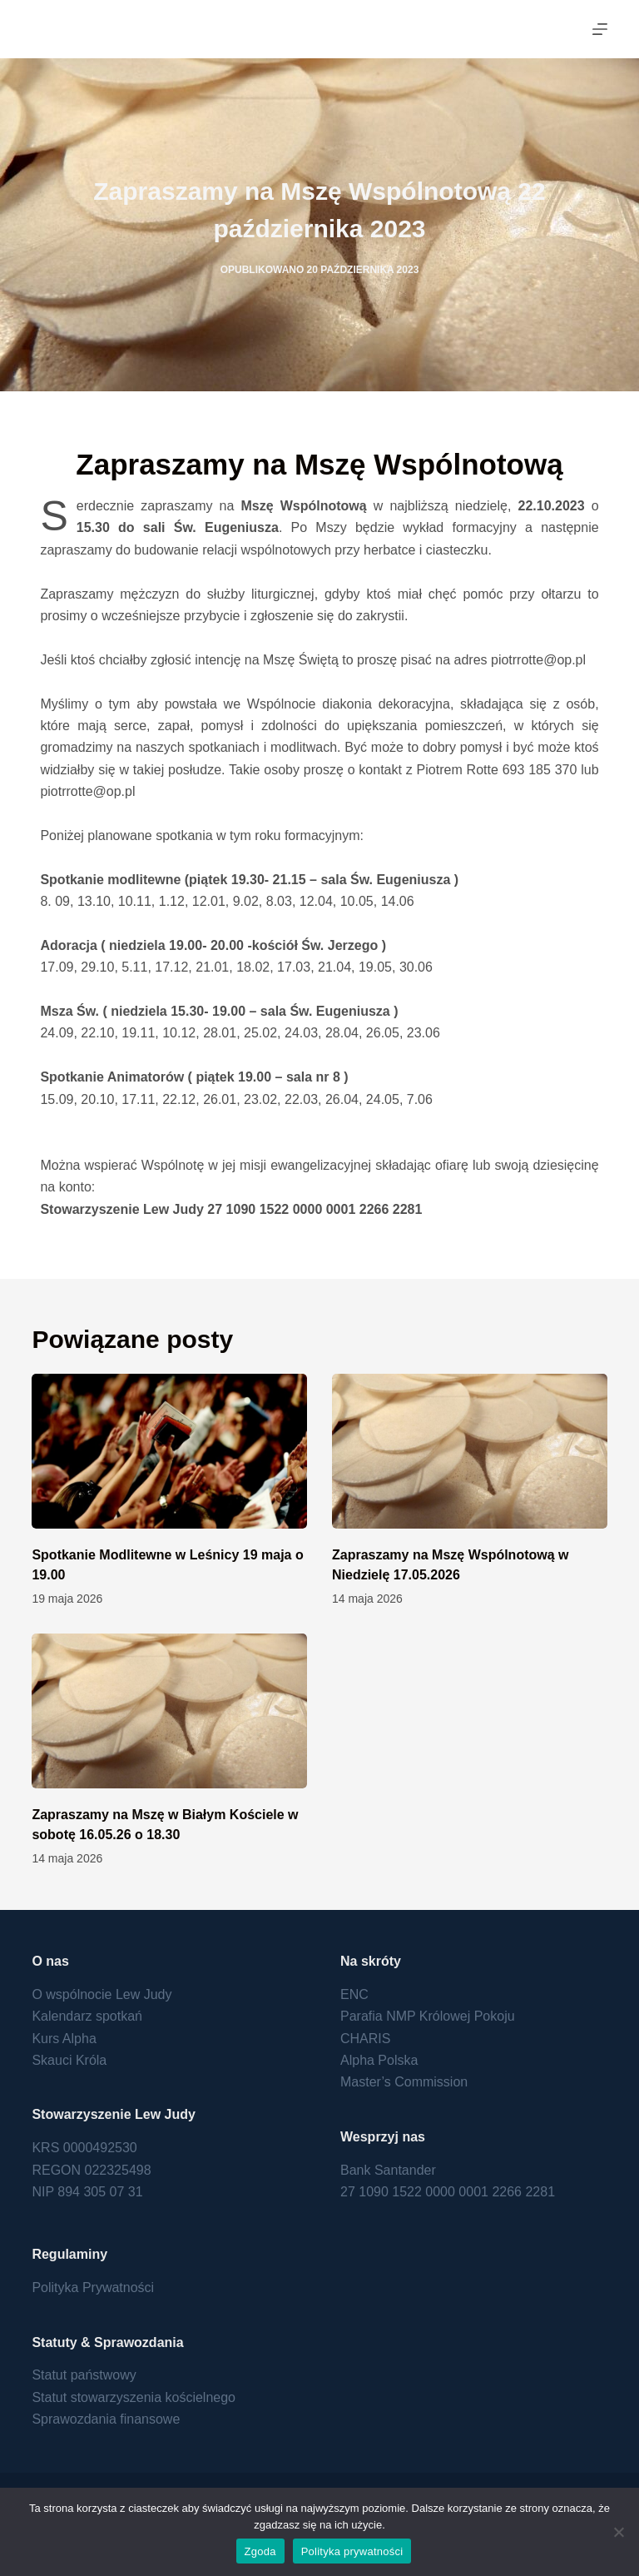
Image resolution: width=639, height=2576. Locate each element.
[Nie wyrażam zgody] (618, 2532)
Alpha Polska (379, 2060)
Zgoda (260, 2551)
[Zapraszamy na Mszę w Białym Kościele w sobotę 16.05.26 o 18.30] (169, 1711)
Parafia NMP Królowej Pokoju (427, 2016)
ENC (354, 1994)
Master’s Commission (404, 2082)
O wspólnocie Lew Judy (101, 1994)
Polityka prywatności (352, 2551)
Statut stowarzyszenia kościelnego (133, 2397)
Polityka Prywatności (93, 2287)
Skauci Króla (69, 2060)
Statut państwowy (84, 2375)
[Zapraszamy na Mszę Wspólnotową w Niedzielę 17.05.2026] (469, 1451)
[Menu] (599, 29)
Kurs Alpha (64, 2038)
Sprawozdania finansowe (106, 2419)
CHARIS (365, 2038)
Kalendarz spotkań (87, 2016)
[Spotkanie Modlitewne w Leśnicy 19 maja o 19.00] (169, 1451)
